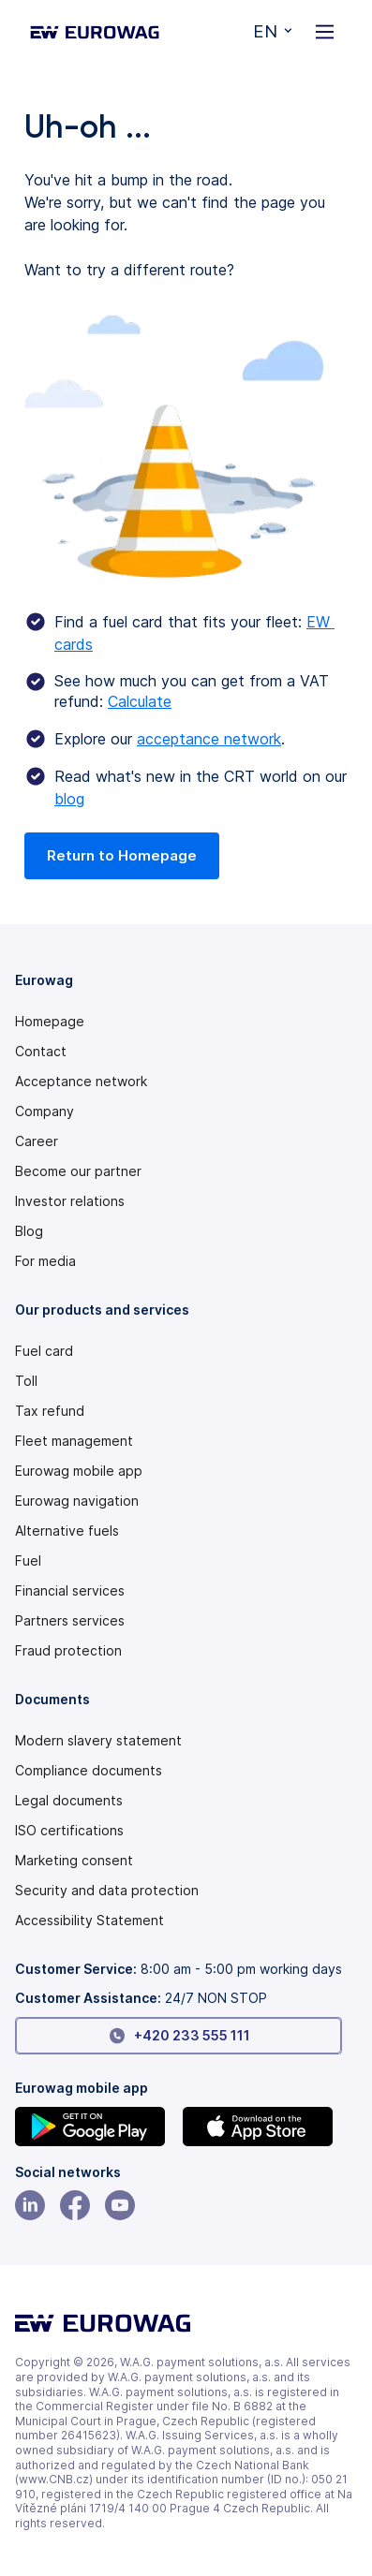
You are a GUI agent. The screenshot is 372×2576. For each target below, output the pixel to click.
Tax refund (49, 1411)
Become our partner (78, 1171)
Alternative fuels (67, 1531)
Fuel (28, 1560)
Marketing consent (74, 1860)
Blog (29, 1231)
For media (45, 1261)
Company (44, 1111)
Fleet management (74, 1441)
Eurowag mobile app (78, 1471)
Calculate (139, 701)
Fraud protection (68, 1650)
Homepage (49, 1021)
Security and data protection (107, 1890)
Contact (41, 1051)
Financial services (70, 1590)
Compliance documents (88, 1770)
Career (36, 1141)
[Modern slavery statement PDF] (178, 1740)
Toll (26, 1381)
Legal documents (69, 1800)
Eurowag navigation (77, 1501)
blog (69, 798)
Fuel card (44, 1351)
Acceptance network (81, 1081)
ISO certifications (69, 1830)
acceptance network (209, 738)
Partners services (70, 1620)
